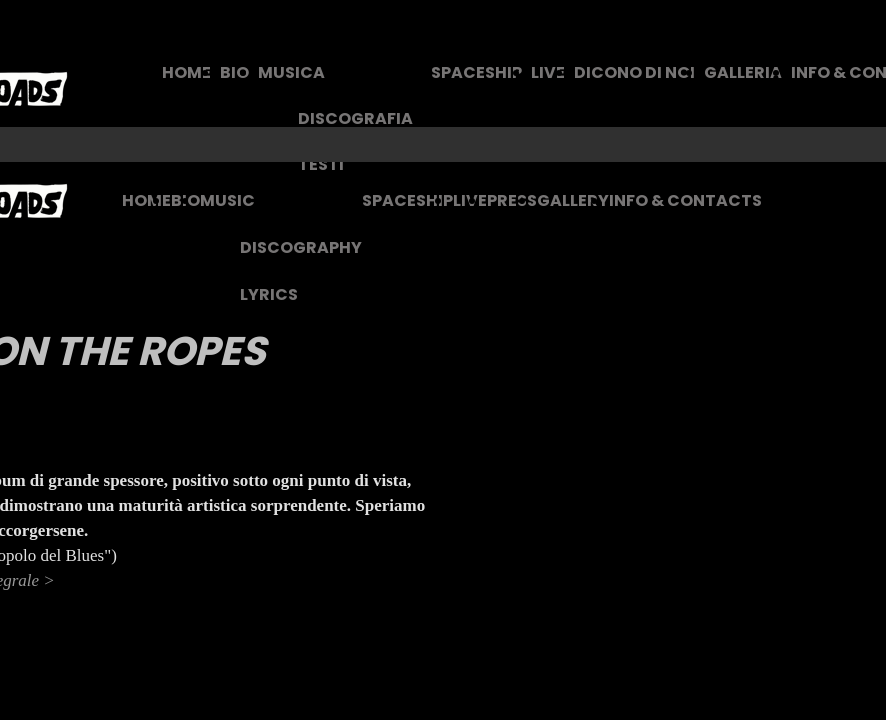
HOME (186, 72)
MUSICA (291, 72)
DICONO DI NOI (634, 72)
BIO (234, 72)
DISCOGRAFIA (355, 118)
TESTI (321, 164)
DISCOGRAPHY (301, 247)
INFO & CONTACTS (685, 200)
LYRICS (269, 294)
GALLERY (573, 200)
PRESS (512, 200)
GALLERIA (743, 72)
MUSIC (227, 200)
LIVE (548, 72)
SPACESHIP (476, 72)
